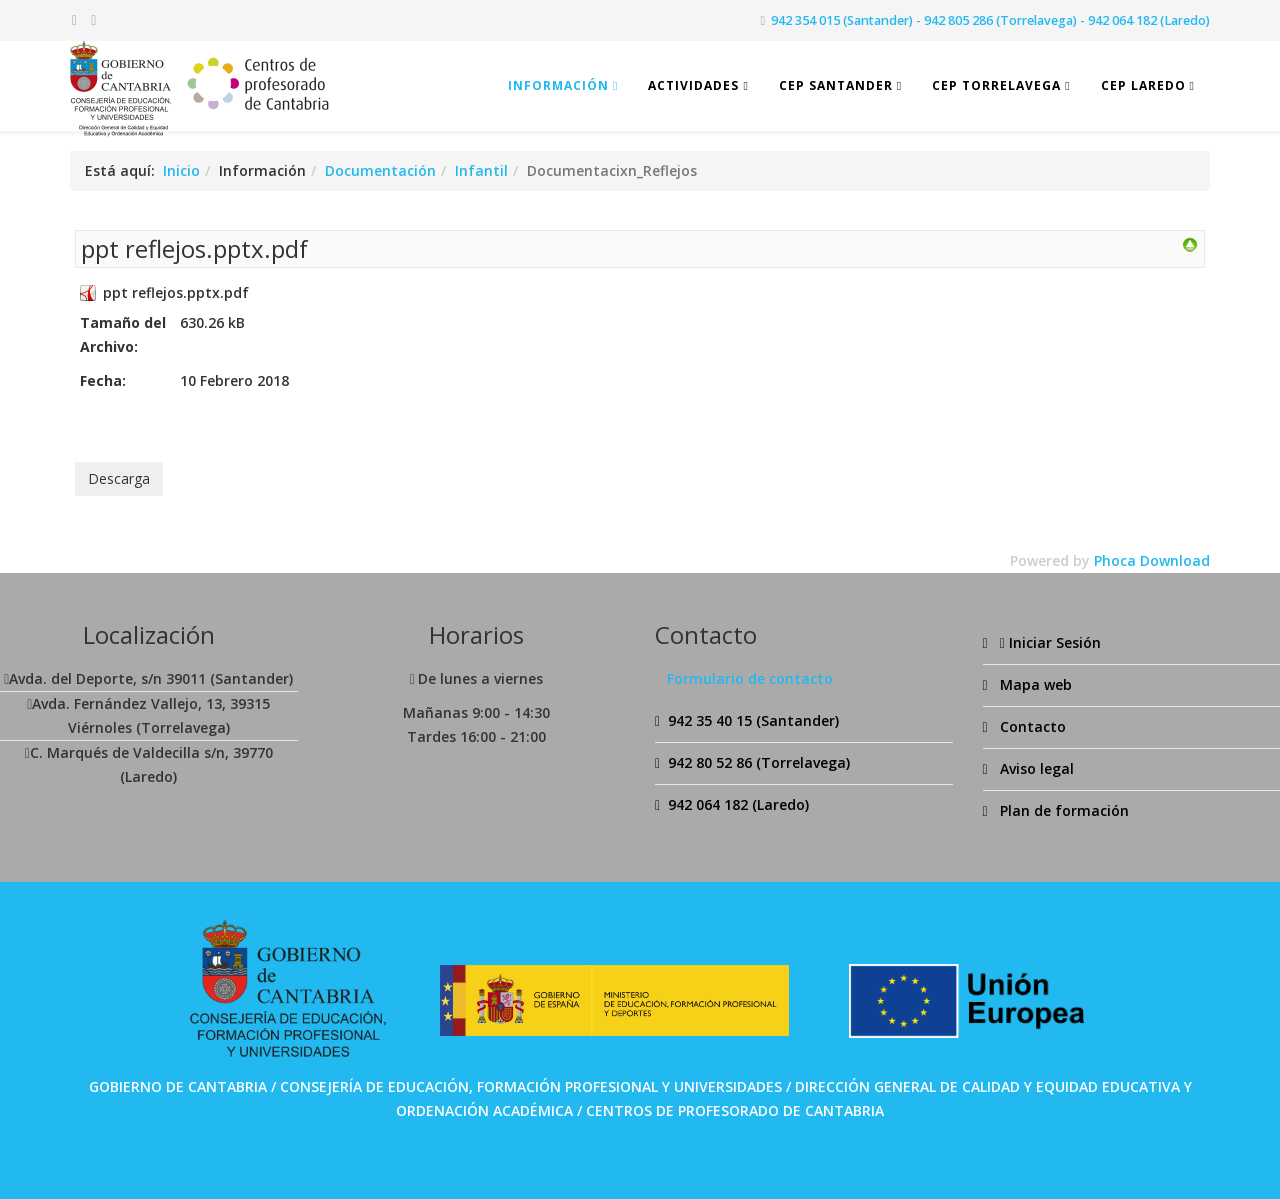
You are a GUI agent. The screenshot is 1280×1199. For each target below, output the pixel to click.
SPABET (574, 1130)
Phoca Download (1152, 560)
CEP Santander (836, 85)
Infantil (481, 170)
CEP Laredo (1143, 85)
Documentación (380, 170)
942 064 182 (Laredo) (738, 804)
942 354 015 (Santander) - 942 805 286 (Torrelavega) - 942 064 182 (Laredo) (990, 20)
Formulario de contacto (750, 678)
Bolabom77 (617, 1172)
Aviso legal (1035, 768)
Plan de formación (1062, 810)
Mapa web (1034, 684)
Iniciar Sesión (1048, 642)
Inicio (181, 170)
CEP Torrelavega (996, 85)
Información (558, 85)
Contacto (1031, 726)
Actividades (693, 85)
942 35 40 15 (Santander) (753, 720)
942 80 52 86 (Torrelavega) (759, 762)
